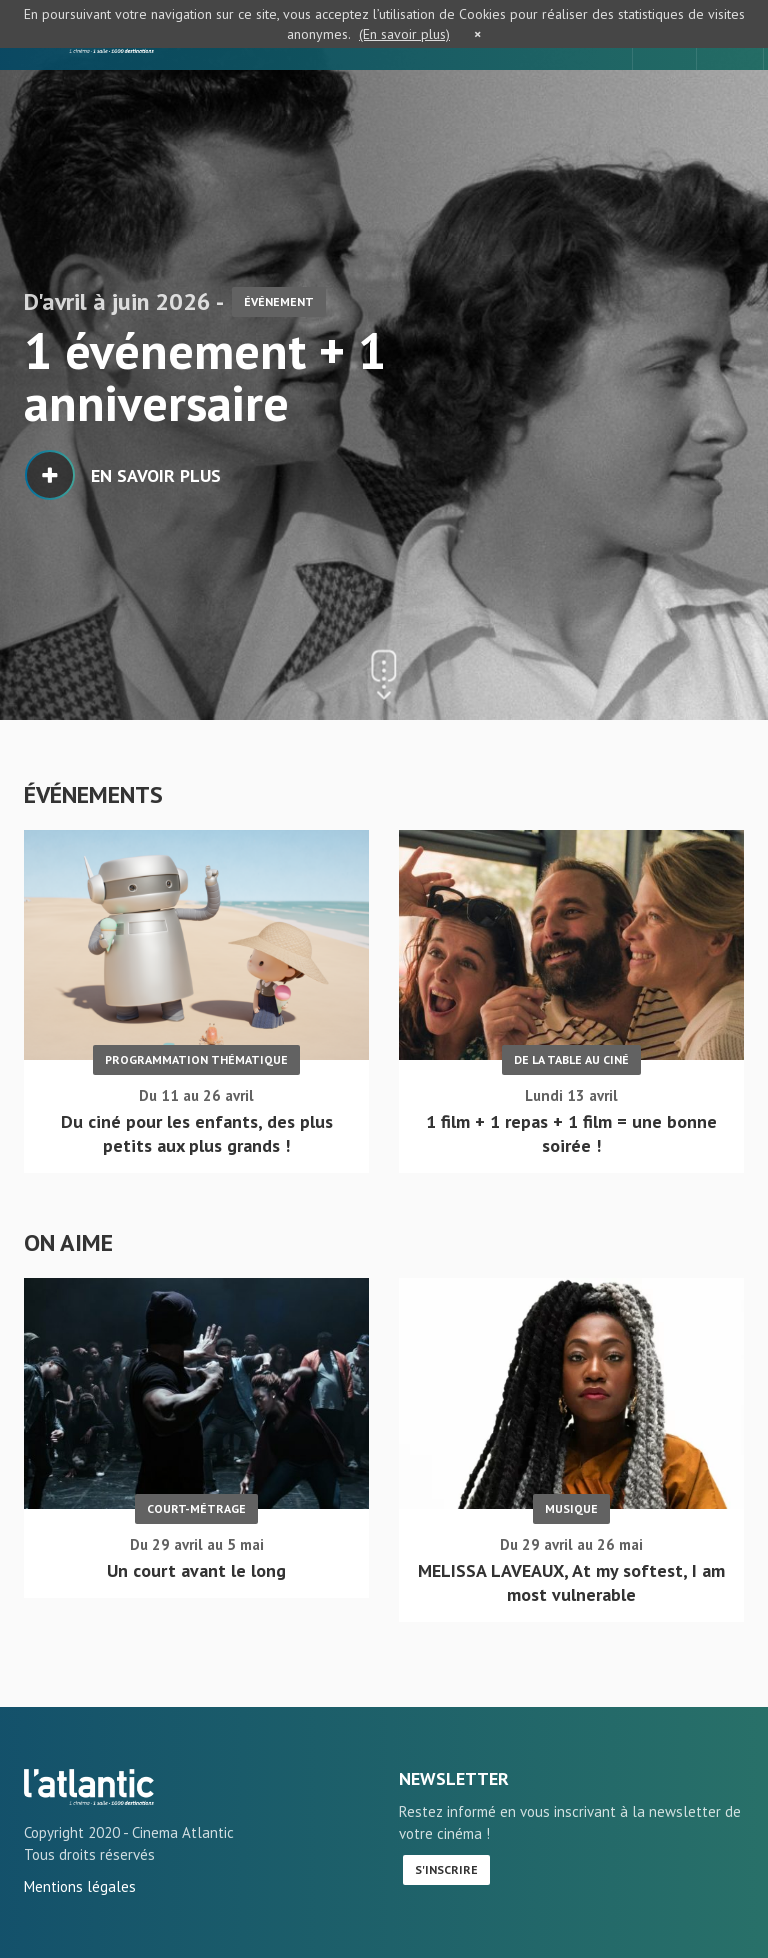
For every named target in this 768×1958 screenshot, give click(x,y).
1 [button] (31, 238)
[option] (384, 360)
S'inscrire (446, 1869)
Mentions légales (80, 1886)
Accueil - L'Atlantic (89, 1787)
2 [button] (53, 238)
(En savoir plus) (404, 34)
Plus (734, 795)
